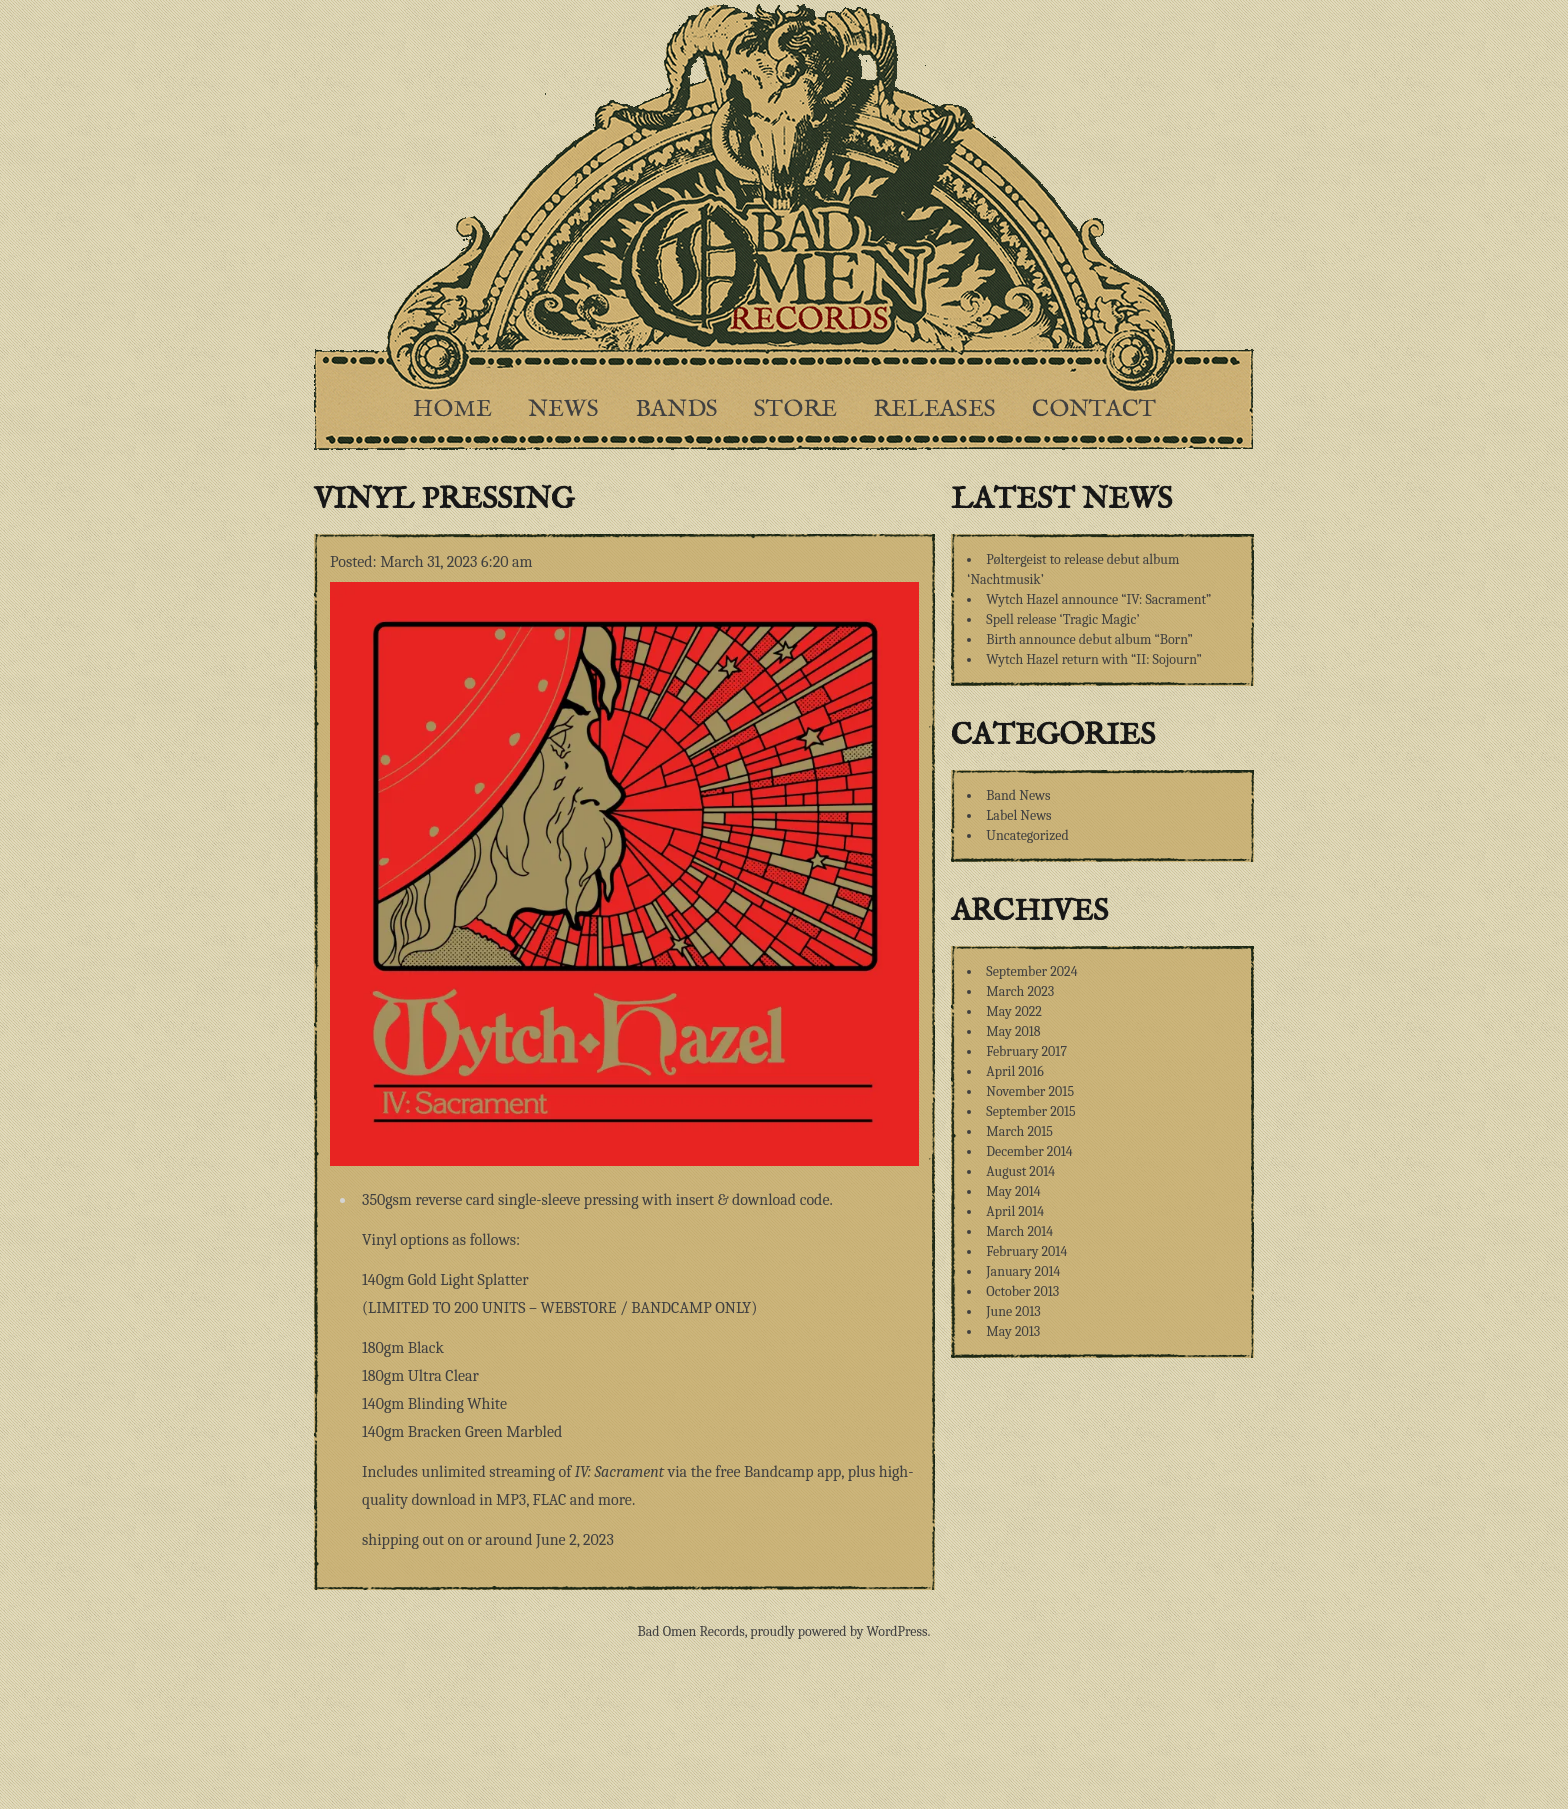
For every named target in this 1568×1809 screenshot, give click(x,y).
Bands (676, 409)
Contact (1094, 409)
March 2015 (1019, 1131)
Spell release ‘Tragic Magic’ (1062, 619)
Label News (1018, 815)
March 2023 (1020, 991)
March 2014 (1019, 1231)
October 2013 (1022, 1291)
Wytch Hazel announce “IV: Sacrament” (1098, 599)
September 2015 (1030, 1111)
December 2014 (1029, 1151)
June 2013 (1013, 1311)
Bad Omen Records (691, 1631)
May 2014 (1013, 1191)
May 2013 (1013, 1331)
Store (795, 409)
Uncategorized (1027, 835)
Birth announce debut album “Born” (1089, 639)
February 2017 (1026, 1051)
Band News (1018, 795)
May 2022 (1014, 1011)
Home (452, 409)
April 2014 (1015, 1211)
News (563, 409)
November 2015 (1030, 1091)
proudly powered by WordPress (838, 1631)
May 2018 (1013, 1031)
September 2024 (1031, 971)
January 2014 (1023, 1271)
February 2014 (1026, 1251)
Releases (934, 409)
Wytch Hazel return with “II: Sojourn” (1093, 659)
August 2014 (1020, 1171)
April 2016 (1014, 1071)
